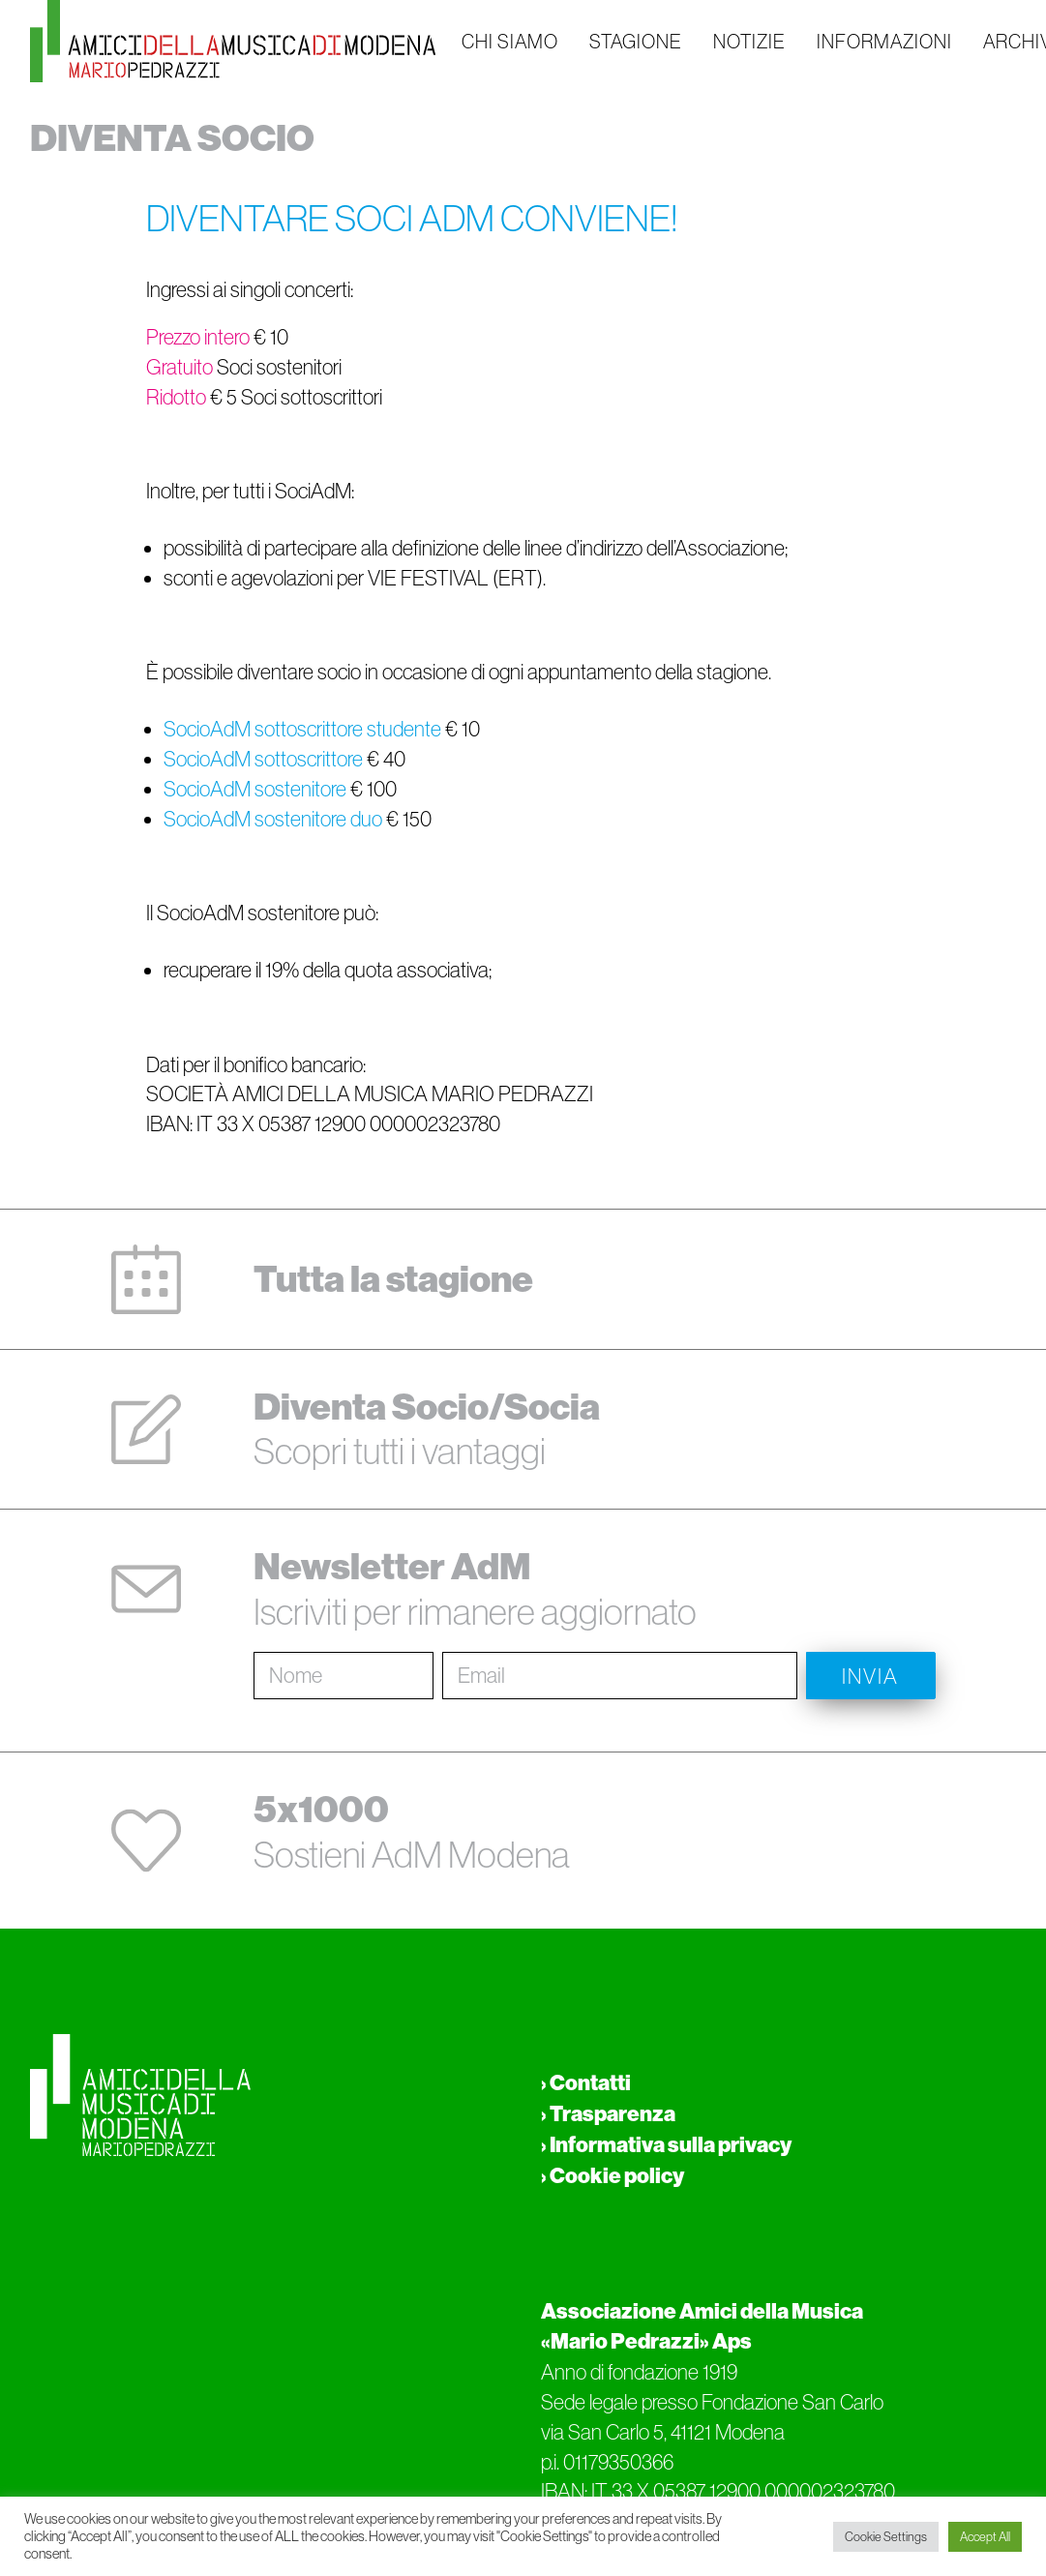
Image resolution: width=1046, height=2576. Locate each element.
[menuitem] (510, 41)
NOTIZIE (749, 41)
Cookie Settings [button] (886, 2537)
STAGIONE (635, 41)
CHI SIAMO (510, 41)
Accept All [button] (985, 2537)
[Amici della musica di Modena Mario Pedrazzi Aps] (232, 41)
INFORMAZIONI (884, 41)
